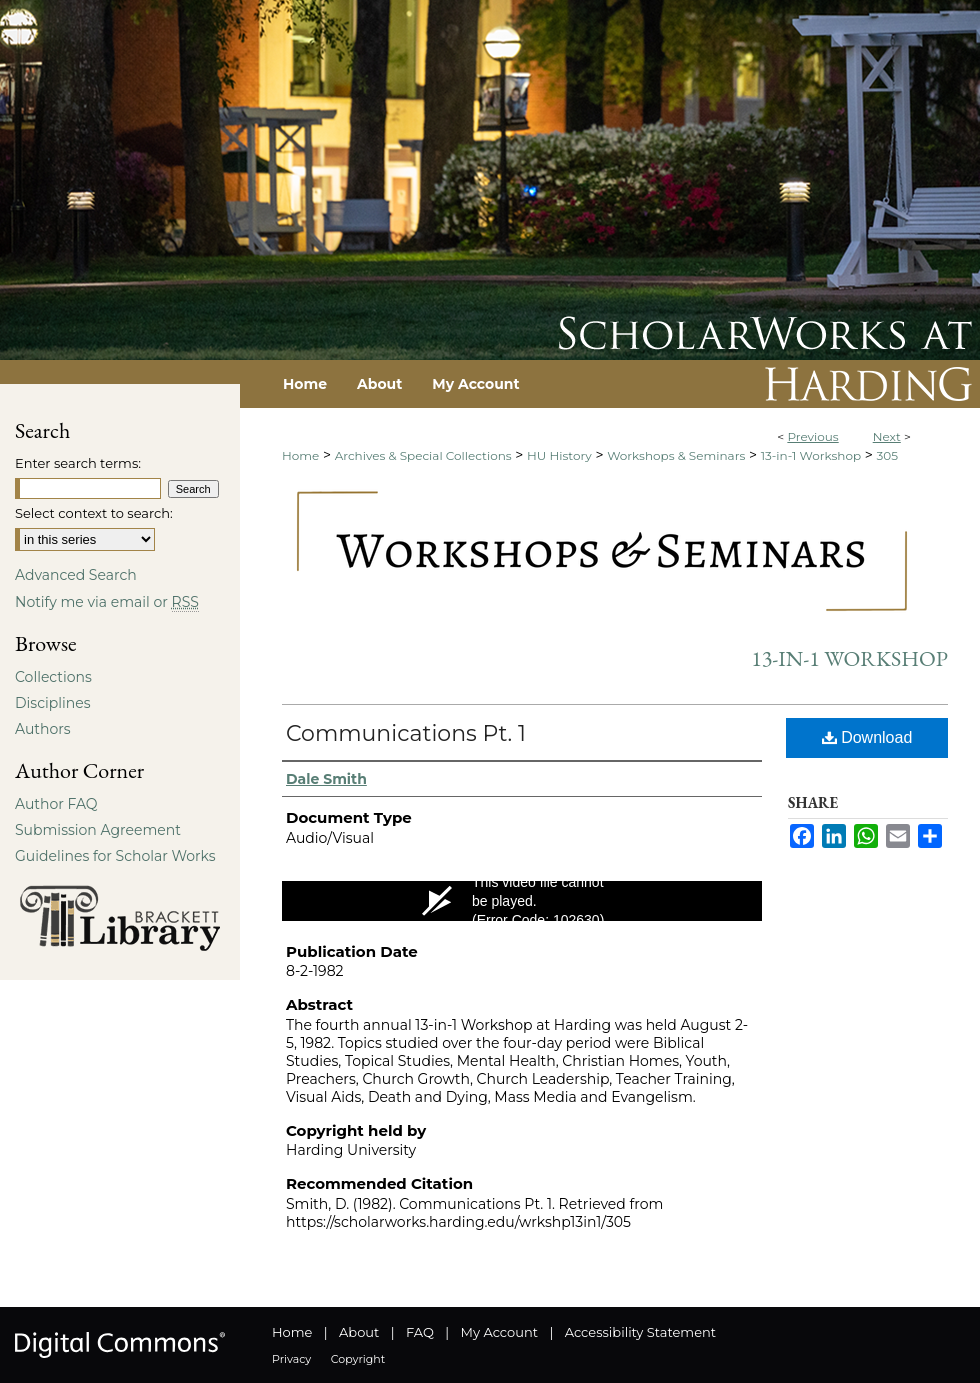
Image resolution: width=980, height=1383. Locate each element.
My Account (499, 1332)
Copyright (358, 1359)
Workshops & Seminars (676, 455)
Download (867, 737)
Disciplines (52, 703)
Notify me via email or (107, 602)
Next (887, 436)
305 (888, 455)
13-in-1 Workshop (811, 455)
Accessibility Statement (640, 1332)
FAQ (420, 1332)
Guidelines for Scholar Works (115, 856)
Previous (812, 436)
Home (300, 455)
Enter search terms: (78, 463)
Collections (53, 677)
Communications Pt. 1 (406, 733)
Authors (43, 729)
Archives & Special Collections (423, 455)
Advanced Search (76, 575)
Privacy (291, 1359)
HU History (559, 455)
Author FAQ (56, 804)
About (359, 1332)
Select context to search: (94, 513)
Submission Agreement (98, 830)
